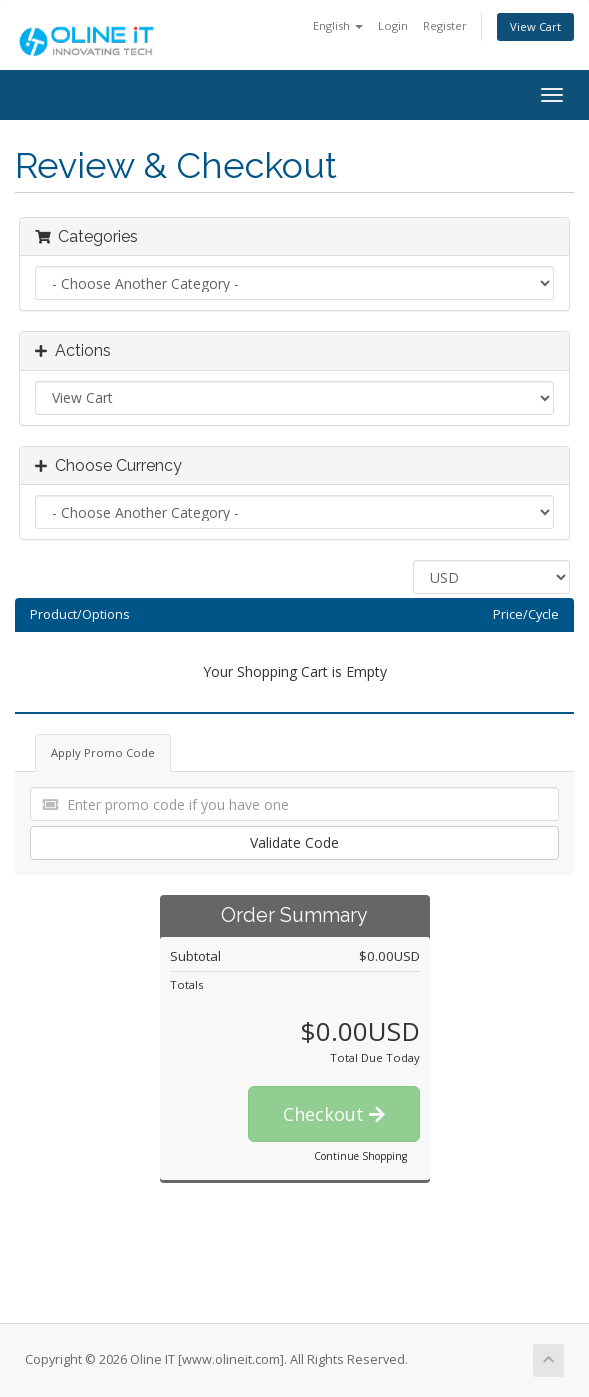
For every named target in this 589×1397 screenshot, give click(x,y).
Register (445, 25)
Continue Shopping (360, 1156)
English (338, 25)
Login (393, 25)
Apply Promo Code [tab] (103, 752)
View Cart (535, 26)
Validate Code (294, 842)
